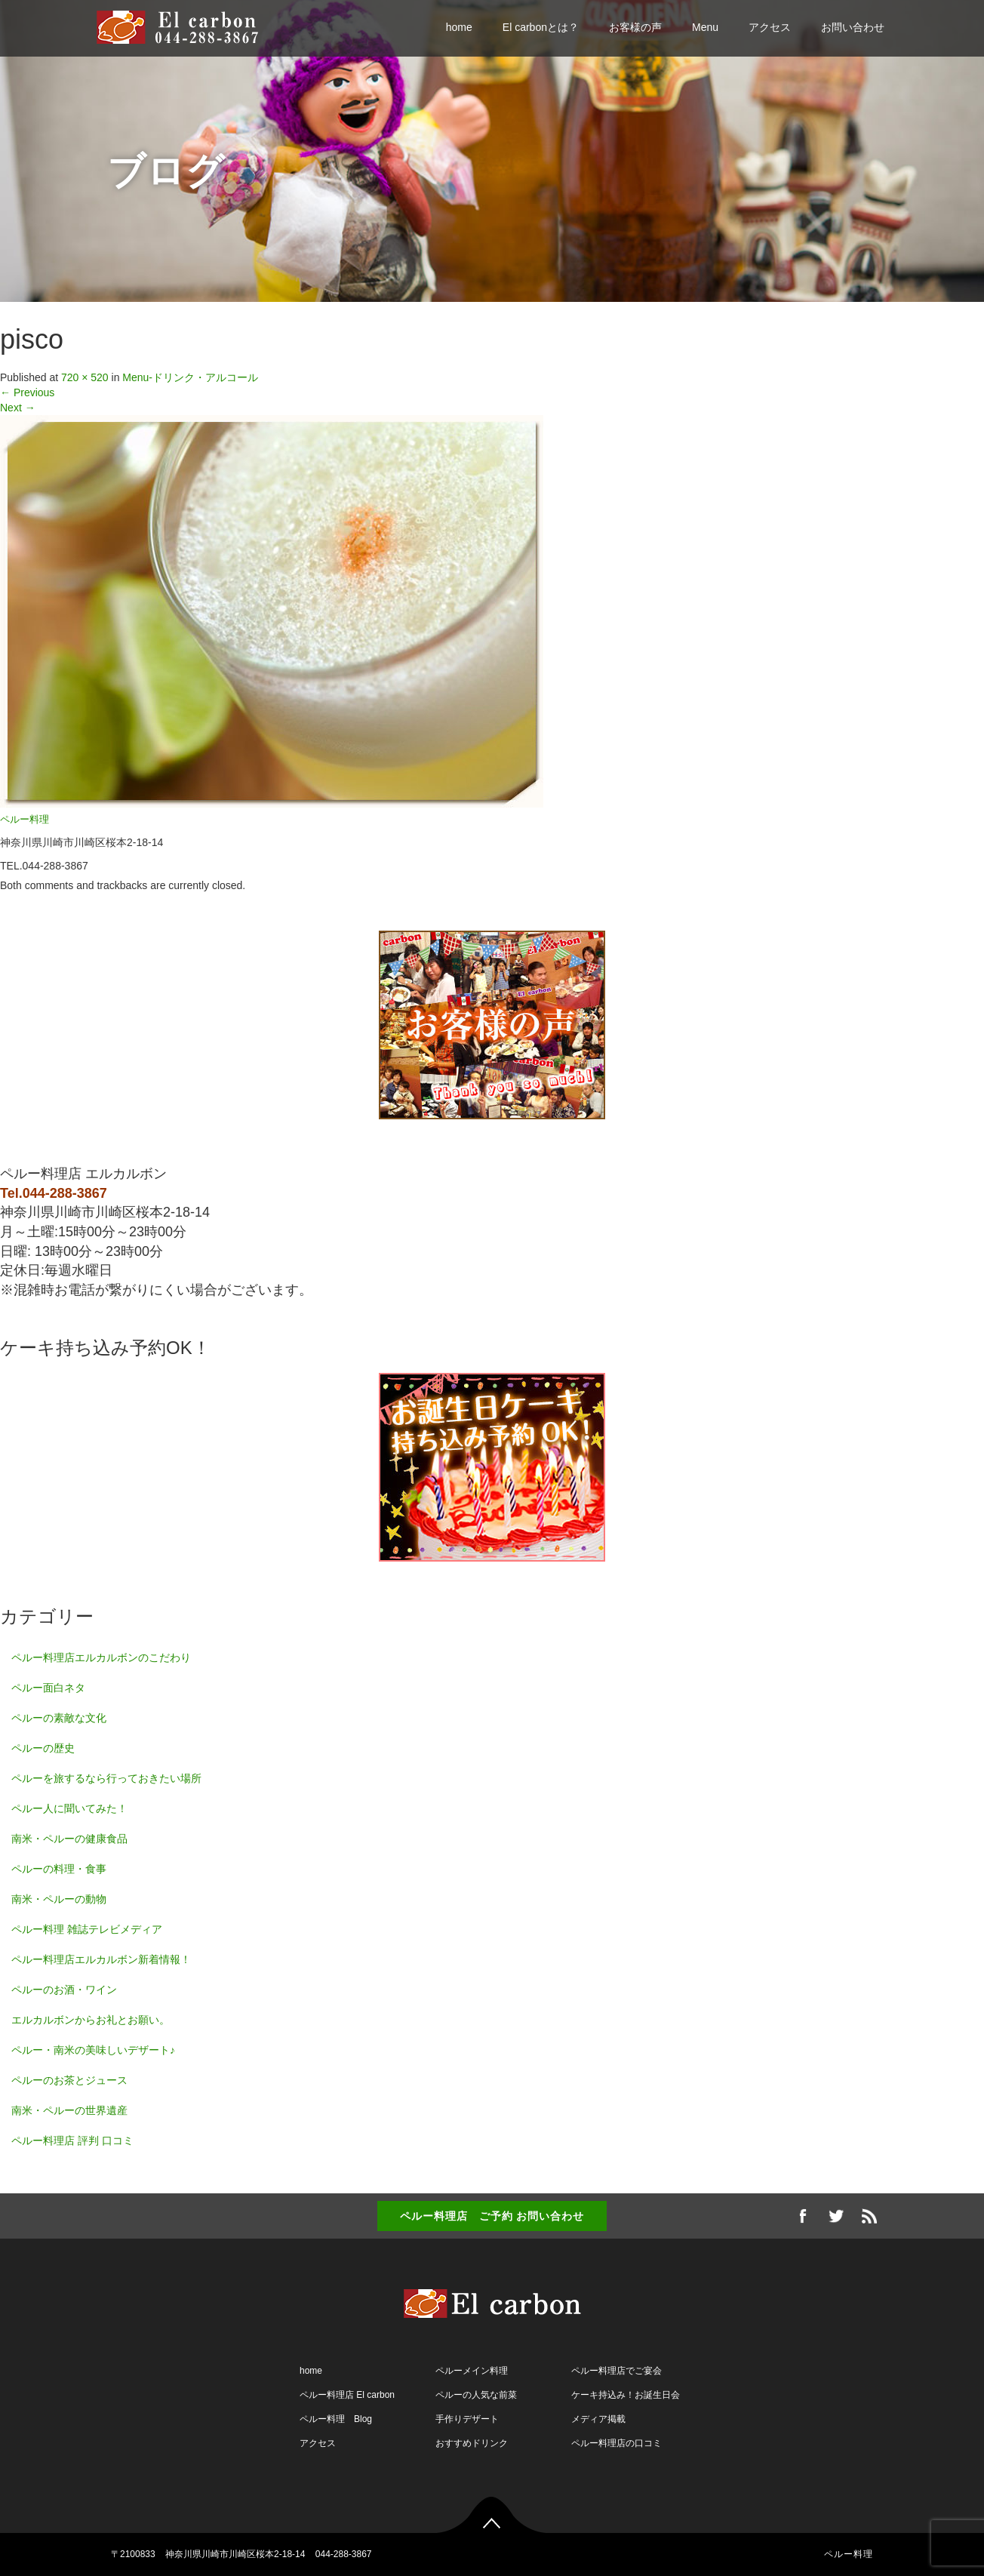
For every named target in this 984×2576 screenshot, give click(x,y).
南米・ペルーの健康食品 (69, 1839)
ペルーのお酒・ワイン (64, 1990)
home (459, 27)
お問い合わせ (852, 27)
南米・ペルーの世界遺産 (69, 2110)
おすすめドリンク (471, 2443)
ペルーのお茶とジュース (69, 2080)
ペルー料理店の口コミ (616, 2443)
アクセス (770, 27)
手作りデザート (467, 2419)
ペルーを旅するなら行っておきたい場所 (106, 1778)
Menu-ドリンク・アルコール (190, 377)
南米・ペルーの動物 (58, 1899)
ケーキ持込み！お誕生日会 (625, 2395)
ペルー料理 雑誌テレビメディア (86, 1929)
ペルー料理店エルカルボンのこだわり (101, 1657)
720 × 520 (85, 377)
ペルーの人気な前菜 (476, 2395)
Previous (27, 392)
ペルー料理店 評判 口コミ (72, 2140)
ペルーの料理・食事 (58, 1869)
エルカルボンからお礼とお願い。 (90, 2020)
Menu (705, 27)
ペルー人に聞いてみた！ (69, 1808)
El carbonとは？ (541, 27)
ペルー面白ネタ (48, 1688)
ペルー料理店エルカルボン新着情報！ (101, 1959)
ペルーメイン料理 (471, 2370)
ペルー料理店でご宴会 (616, 2370)
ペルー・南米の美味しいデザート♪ (93, 2050)
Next (17, 408)
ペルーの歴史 (43, 1748)
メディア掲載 (598, 2419)
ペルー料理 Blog (336, 2419)
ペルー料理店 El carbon (347, 2395)
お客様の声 (635, 27)
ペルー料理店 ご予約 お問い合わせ (492, 2216)
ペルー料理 (24, 819)
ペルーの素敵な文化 (58, 1718)
